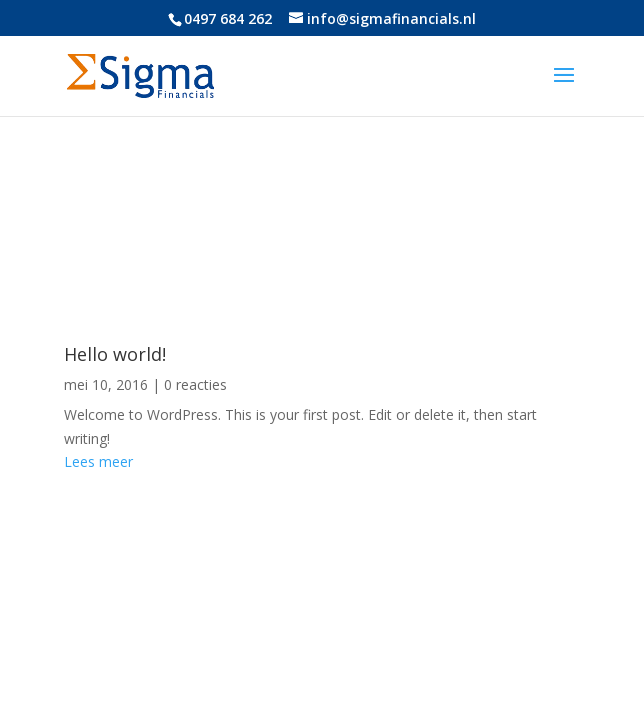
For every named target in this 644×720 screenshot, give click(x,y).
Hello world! (115, 354)
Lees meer (98, 461)
